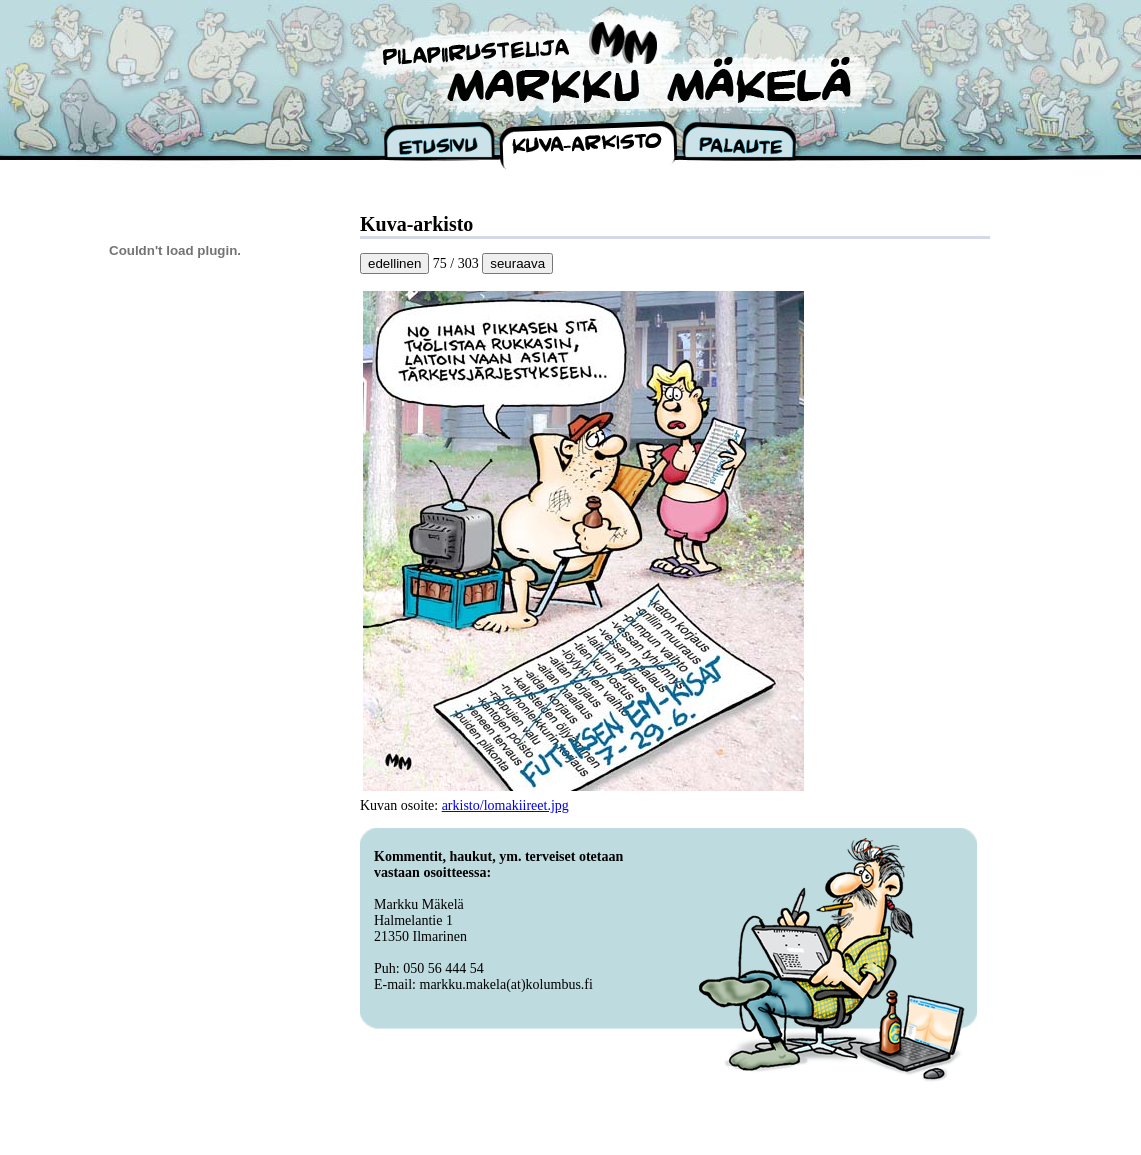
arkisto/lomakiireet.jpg (505, 805)
